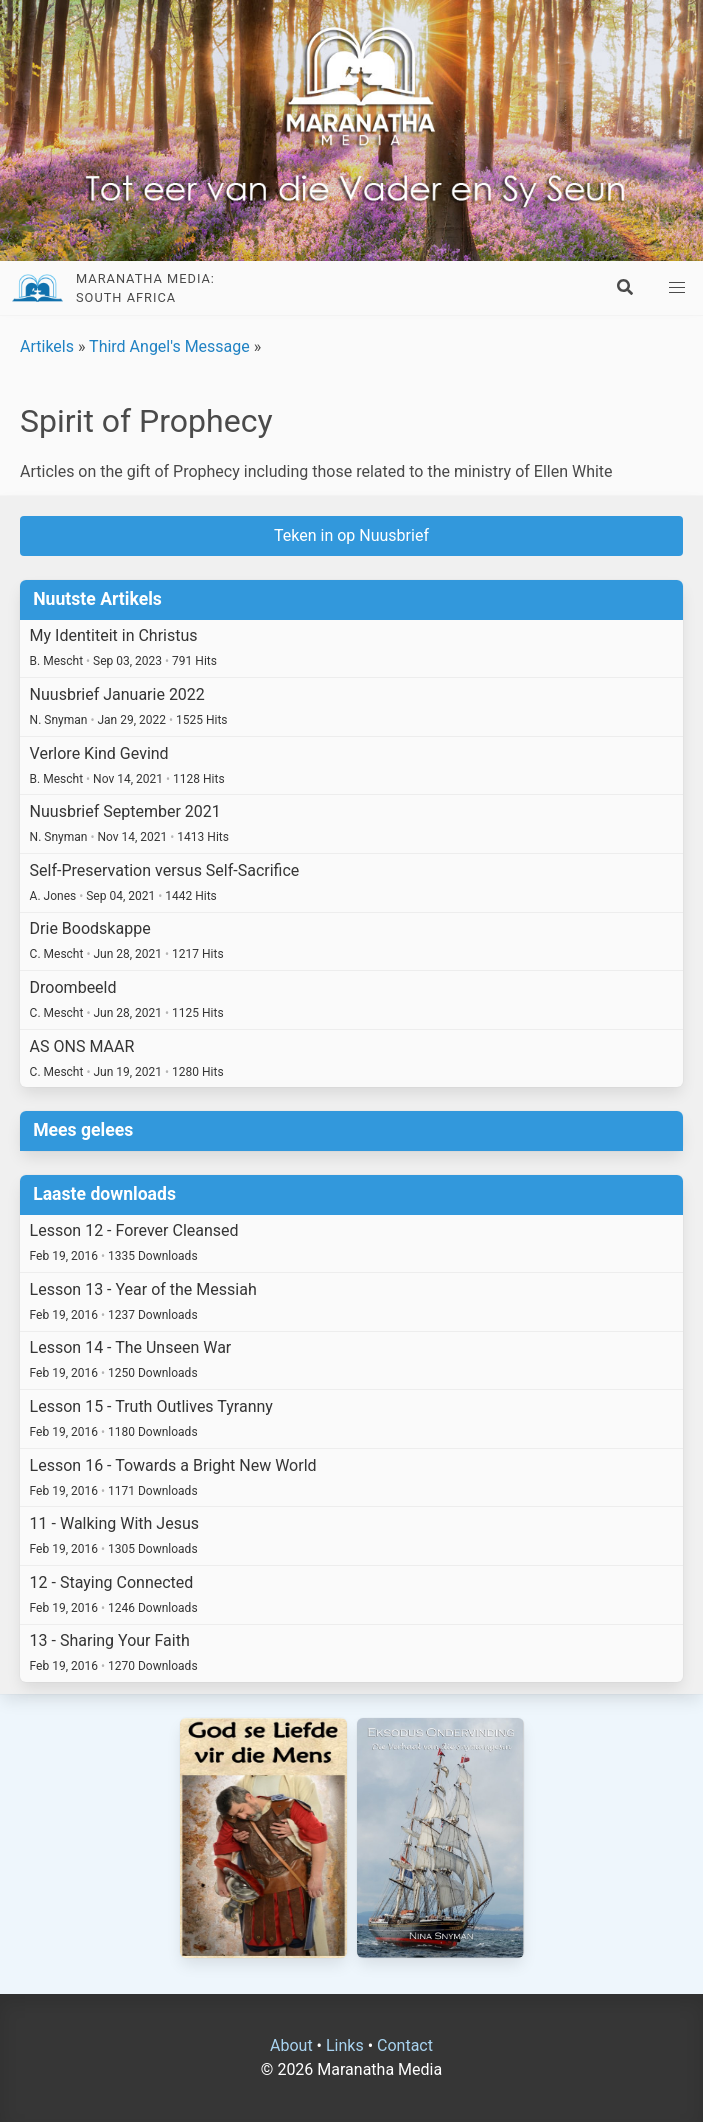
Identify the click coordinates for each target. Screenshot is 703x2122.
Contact (405, 2045)
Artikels (47, 346)
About (291, 2045)
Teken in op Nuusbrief (351, 535)
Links (345, 2045)
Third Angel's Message (169, 346)
